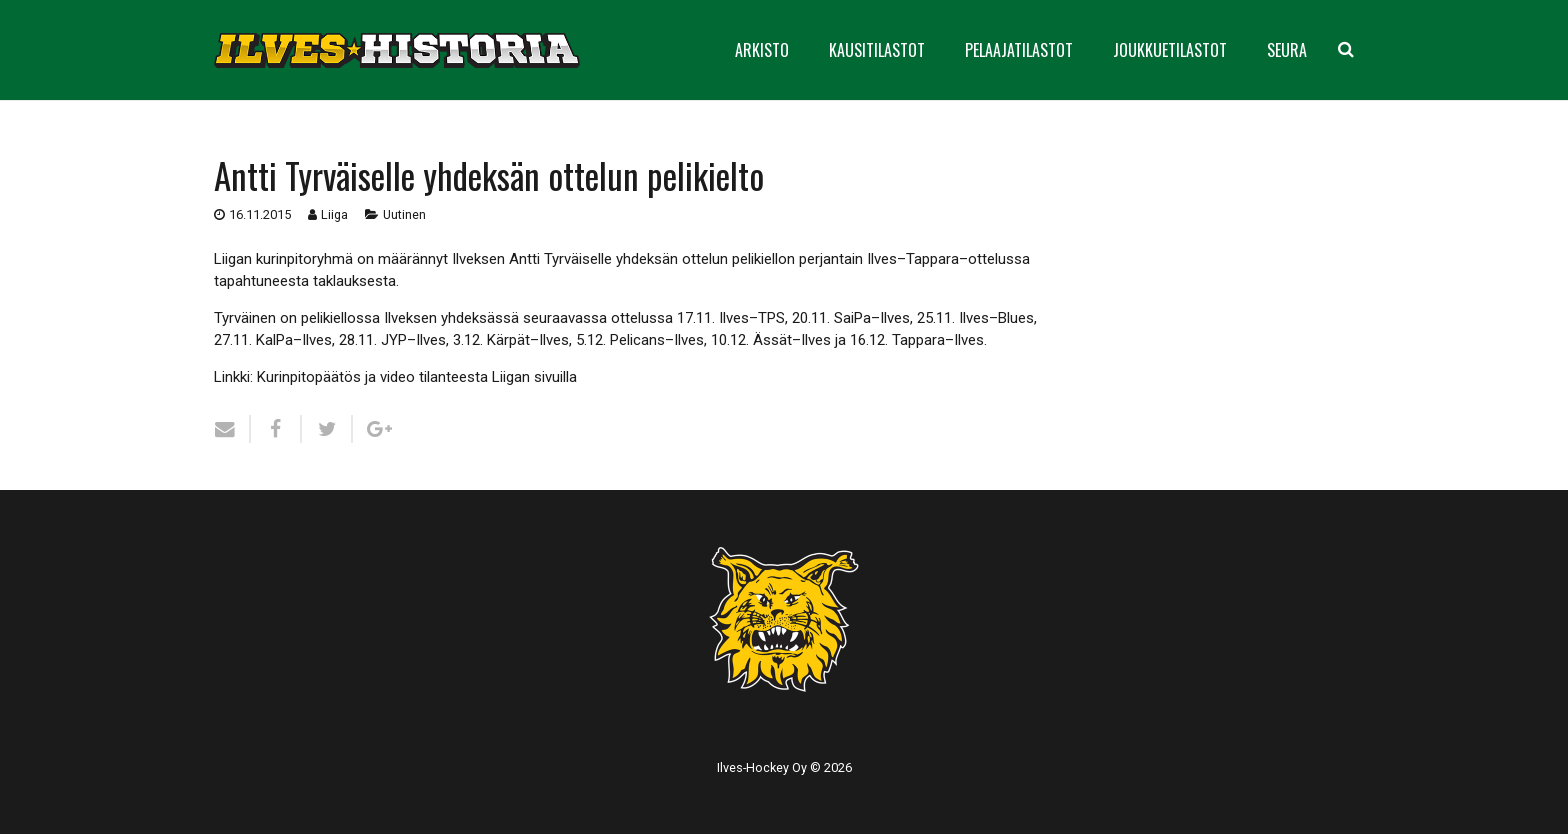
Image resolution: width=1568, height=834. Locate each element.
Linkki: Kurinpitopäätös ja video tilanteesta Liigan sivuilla (395, 377)
